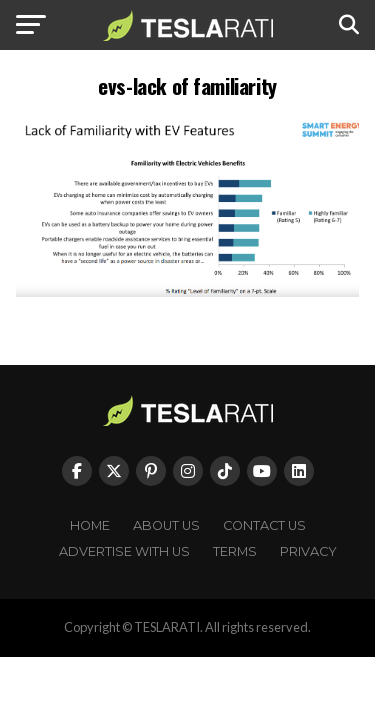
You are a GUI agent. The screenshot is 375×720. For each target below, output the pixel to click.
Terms (235, 551)
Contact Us (264, 525)
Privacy (308, 551)
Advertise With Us (124, 551)
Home (90, 525)
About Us (166, 525)
